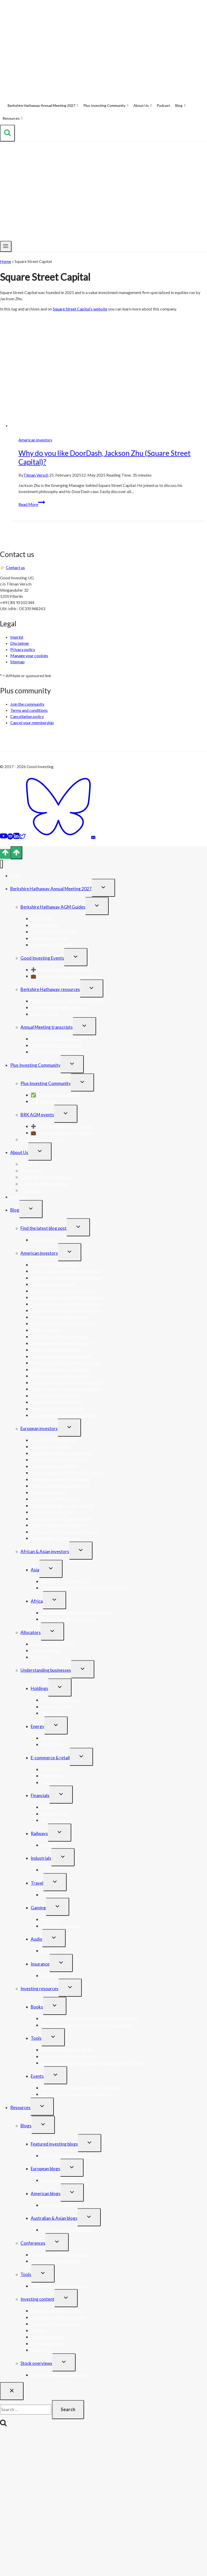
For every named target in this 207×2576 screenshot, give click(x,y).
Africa (37, 1601)
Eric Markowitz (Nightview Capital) (64, 1415)
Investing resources (39, 1988)
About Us (142, 105)
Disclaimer (19, 643)
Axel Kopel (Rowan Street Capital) (63, 1323)
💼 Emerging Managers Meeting (61, 976)
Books (37, 2006)
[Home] (2, 105)
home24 (49, 1782)
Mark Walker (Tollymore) (55, 1538)
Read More (31, 504)
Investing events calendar (55, 2261)
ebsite (80, 308)
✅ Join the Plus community (57, 1095)
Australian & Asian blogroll (66, 2229)
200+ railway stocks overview (59, 2374)
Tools (36, 2038)
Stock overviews (36, 2363)
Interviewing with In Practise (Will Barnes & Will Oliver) (93, 2062)
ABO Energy (53, 1744)
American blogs (45, 2193)
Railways (39, 1833)
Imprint (16, 637)
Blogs (26, 2125)
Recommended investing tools (60, 2286)
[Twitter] (22, 837)
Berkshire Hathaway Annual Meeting (76, 2094)
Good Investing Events (42, 958)
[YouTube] (3, 837)
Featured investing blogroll (66, 2155)
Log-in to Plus (44, 1101)
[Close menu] (1, 864)
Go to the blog (44, 1239)
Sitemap (17, 661)
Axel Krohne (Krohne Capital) (69, 1619)
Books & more (44, 1014)
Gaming (38, 1907)
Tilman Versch (35, 475)
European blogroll (58, 2180)
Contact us (15, 567)
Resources (13, 118)
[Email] (93, 837)
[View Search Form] (7, 133)
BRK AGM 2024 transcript (56, 1051)
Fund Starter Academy (42, 1139)
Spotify (48, 1950)
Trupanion (51, 1975)
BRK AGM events (37, 1114)
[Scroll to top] (5, 854)
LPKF (46, 1869)
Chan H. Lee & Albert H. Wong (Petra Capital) (84, 1587)
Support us (30, 1190)
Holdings (39, 1688)
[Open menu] (6, 246)
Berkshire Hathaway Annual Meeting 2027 (43, 105)
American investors (35, 439)
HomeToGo (52, 1894)
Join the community (27, 704)
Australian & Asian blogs (54, 2218)
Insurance (40, 1964)
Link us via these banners (43, 1183)
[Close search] (12, 2391)
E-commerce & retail (50, 1757)
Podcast (163, 105)
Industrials (41, 1858)
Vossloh (48, 1845)
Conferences (32, 2243)
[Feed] (97, 837)
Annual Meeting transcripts (46, 1027)
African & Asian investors (44, 1551)
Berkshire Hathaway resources (50, 989)
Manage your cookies (29, 655)
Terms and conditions (29, 710)
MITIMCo (40, 1657)
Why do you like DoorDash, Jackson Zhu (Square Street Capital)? (104, 457)
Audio (36, 1939)
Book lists (40, 2350)
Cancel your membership (32, 722)
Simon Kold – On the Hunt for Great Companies (86, 2025)
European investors (39, 1428)
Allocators (30, 1632)
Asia (35, 1569)
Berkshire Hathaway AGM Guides (52, 907)
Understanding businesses (45, 1670)
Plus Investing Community (105, 105)
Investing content (37, 2299)
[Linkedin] (16, 837)
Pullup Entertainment (61, 1926)
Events (37, 2076)
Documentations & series (55, 2323)
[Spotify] (10, 837)
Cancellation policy (27, 716)
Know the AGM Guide (52, 944)
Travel (37, 1883)
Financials (40, 1795)
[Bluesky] (58, 837)
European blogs (45, 2168)
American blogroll (58, 2205)
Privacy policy (22, 649)
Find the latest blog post (43, 1228)
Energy (37, 1726)
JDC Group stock (57, 1820)
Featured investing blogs (54, 2144)
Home (5, 261)
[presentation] (108, 372)
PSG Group (52, 1713)
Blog (180, 105)
